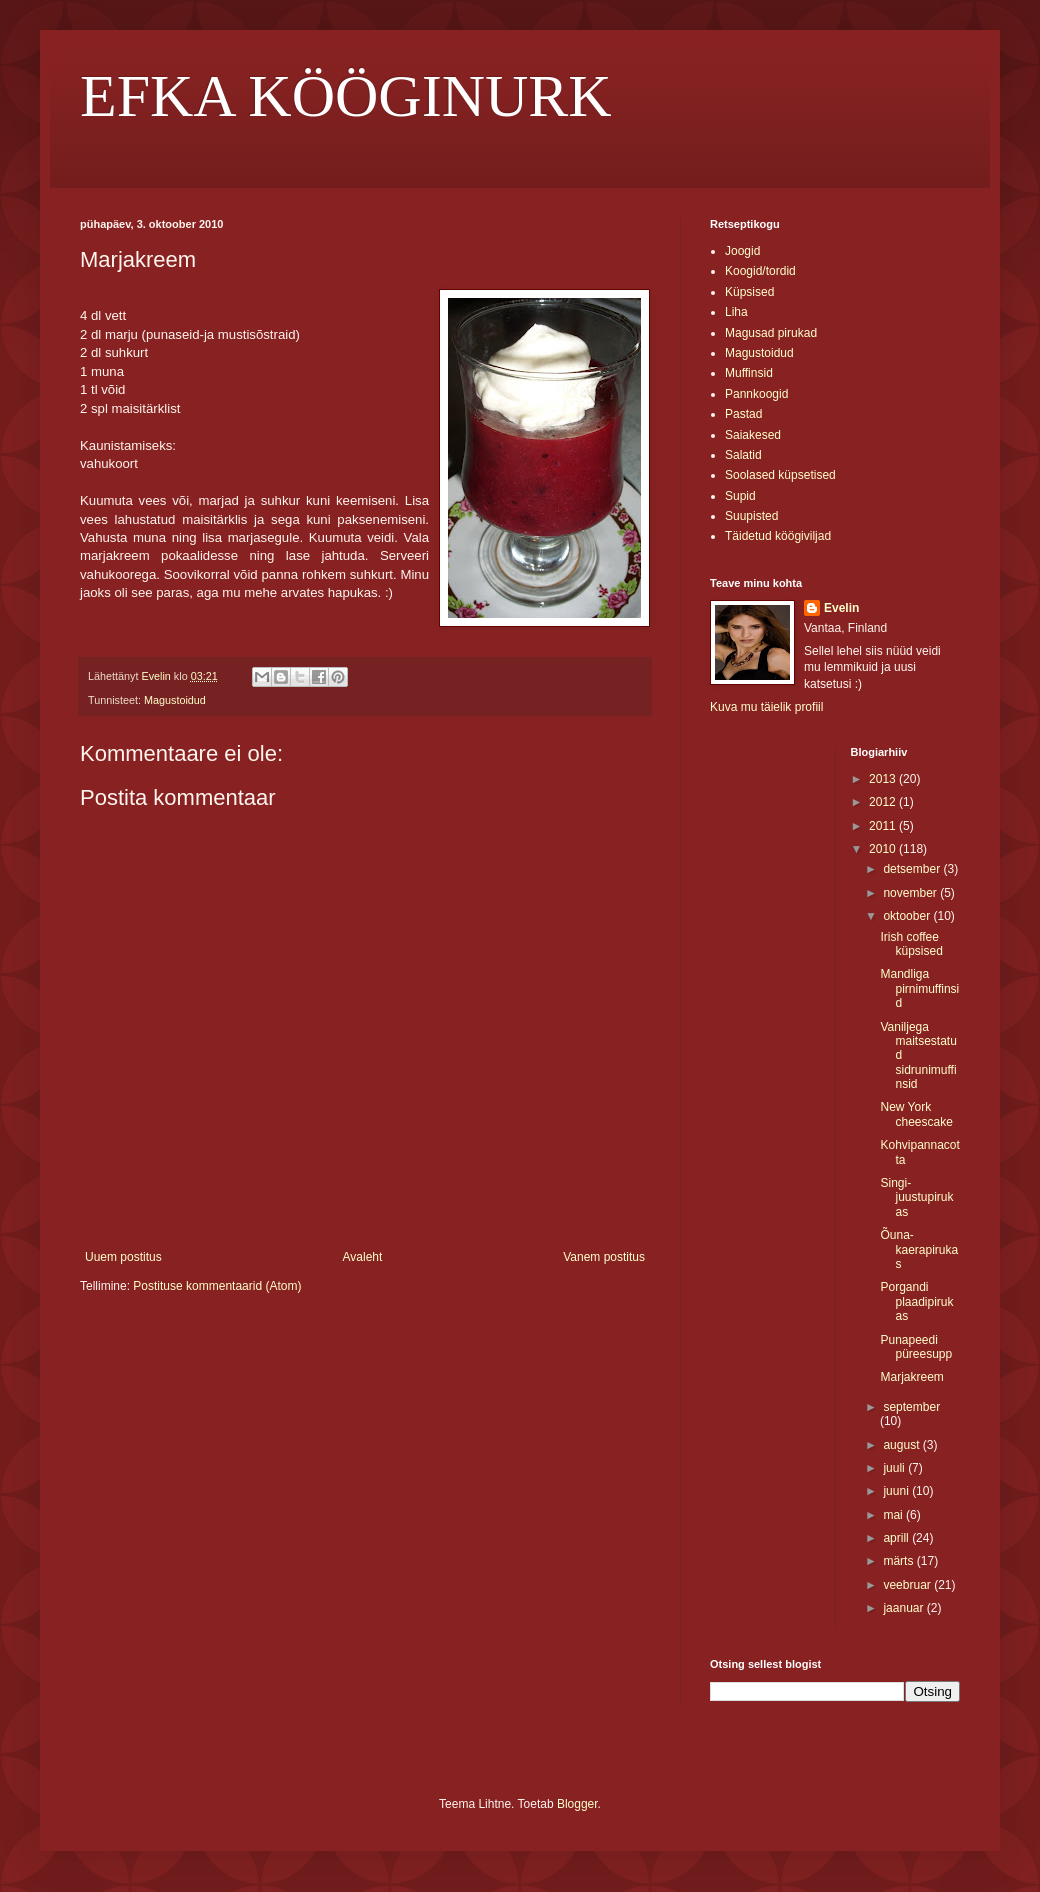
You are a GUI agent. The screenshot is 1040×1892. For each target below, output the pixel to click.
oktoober (908, 916)
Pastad (743, 414)
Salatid (743, 455)
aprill (897, 1538)
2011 (884, 826)
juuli (895, 1468)
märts (899, 1561)
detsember (913, 869)
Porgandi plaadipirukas (916, 1301)
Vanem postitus (604, 1257)
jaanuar (904, 1608)
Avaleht (363, 1257)
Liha (736, 312)
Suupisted (751, 516)
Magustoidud (175, 700)
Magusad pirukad (771, 333)
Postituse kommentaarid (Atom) (217, 1286)
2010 (884, 849)
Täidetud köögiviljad (778, 536)
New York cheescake (916, 1114)
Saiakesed (753, 435)
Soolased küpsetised (780, 475)
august (902, 1445)
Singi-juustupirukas (916, 1197)
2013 (884, 779)
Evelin (841, 608)
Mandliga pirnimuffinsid (919, 988)
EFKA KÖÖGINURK (346, 96)
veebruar (908, 1585)
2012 (884, 802)
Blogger (577, 1804)
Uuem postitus (123, 1257)
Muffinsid (749, 373)
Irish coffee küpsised (911, 944)
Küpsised (749, 292)
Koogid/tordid (760, 271)
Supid (740, 496)
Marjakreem (911, 1377)
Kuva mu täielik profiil (766, 707)
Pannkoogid (756, 394)
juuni (897, 1491)
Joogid (742, 251)
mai (894, 1515)
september (911, 1407)
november (911, 893)
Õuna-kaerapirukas (919, 1249)
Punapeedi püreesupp (916, 1347)
